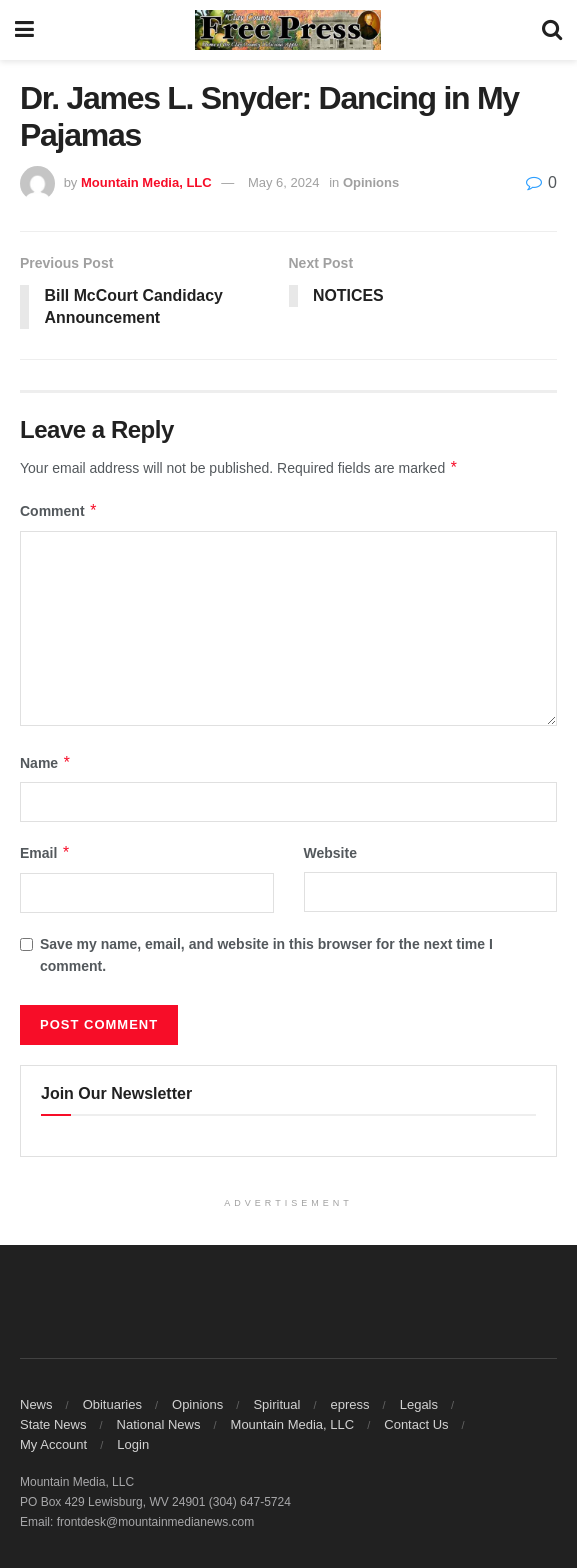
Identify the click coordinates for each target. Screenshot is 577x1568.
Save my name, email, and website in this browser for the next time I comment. (266, 955)
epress (350, 1404)
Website (330, 854)
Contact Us (416, 1424)
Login (133, 1444)
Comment (59, 512)
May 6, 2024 (284, 182)
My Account (53, 1444)
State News (53, 1424)
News (36, 1404)
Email (45, 854)
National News (159, 1424)
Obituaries (112, 1404)
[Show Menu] (24, 30)
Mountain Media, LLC (146, 182)
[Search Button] (552, 30)
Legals (419, 1404)
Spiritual (276, 1404)
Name (46, 763)
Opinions (371, 182)
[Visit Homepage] (288, 30)
